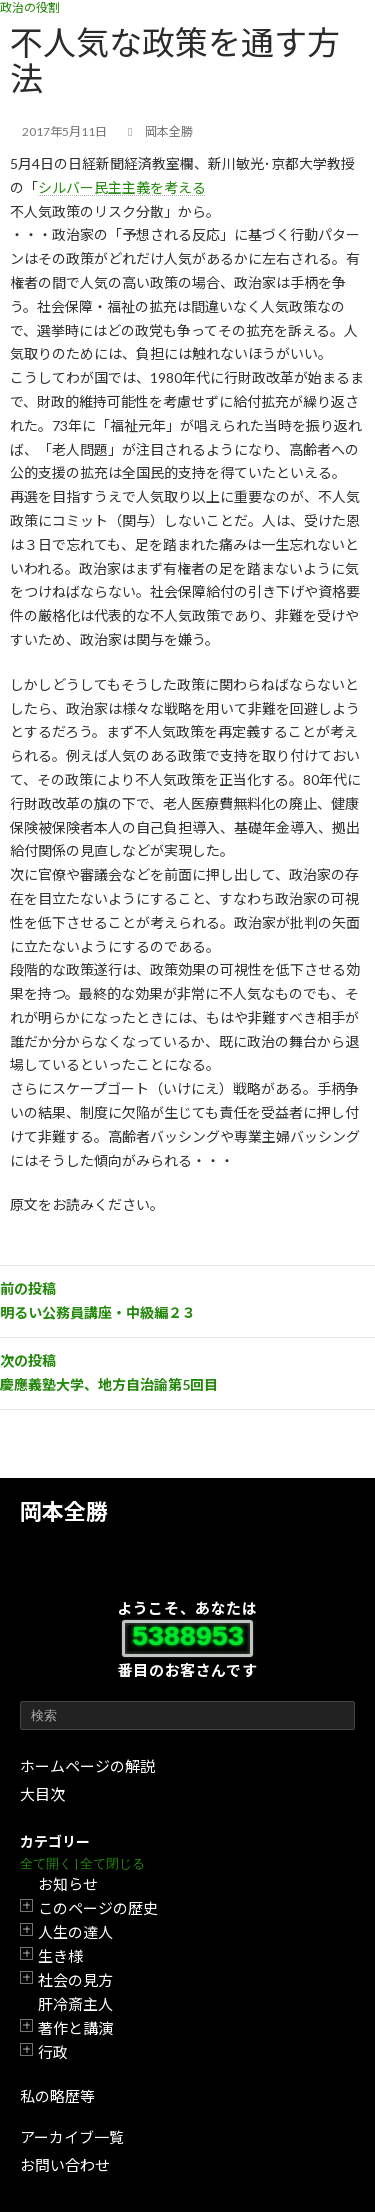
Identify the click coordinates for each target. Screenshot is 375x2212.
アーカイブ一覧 (72, 2137)
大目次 (42, 1794)
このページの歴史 (98, 1908)
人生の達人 (75, 1932)
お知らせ (68, 1884)
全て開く (46, 1863)
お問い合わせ (65, 2165)
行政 (53, 2052)
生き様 (60, 1956)
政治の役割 (30, 7)
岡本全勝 (64, 1511)
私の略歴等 (57, 2096)
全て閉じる (112, 1863)
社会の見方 (75, 1980)
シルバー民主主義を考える (122, 187)
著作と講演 (75, 2028)
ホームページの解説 (87, 1766)
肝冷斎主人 (75, 2004)
